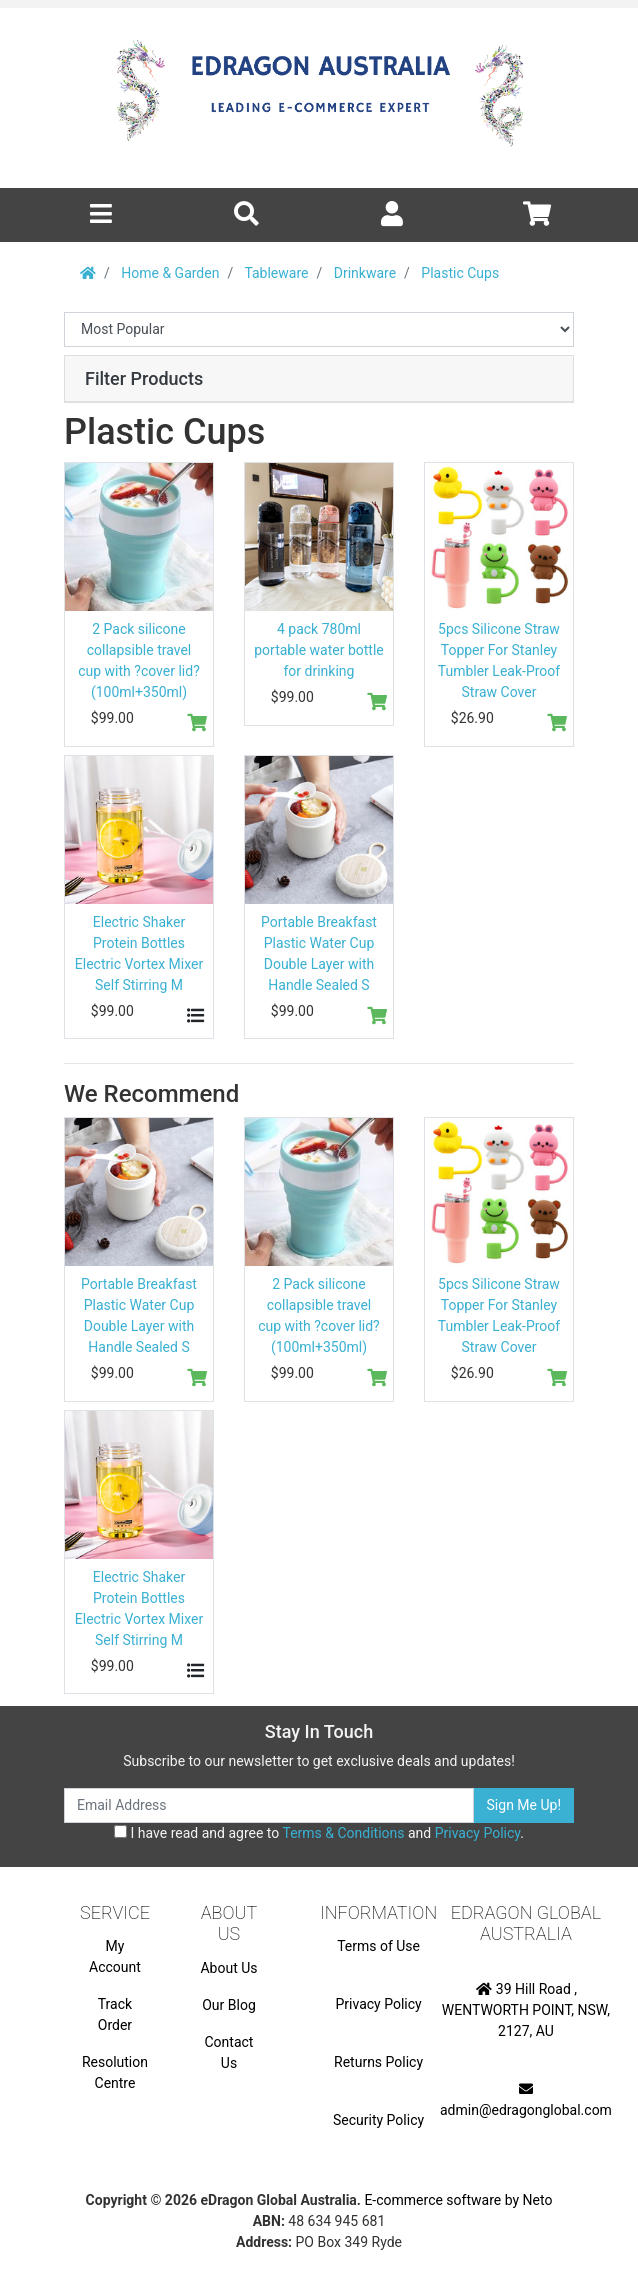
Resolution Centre (115, 2072)
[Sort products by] (319, 329)
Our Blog (229, 2005)
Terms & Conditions (343, 1833)
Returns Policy (378, 2062)
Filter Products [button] (144, 378)
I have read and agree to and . (319, 1833)
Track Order (115, 2014)
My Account (115, 1956)
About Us (228, 1968)
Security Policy (378, 2120)
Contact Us (229, 2052)
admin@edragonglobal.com (526, 2100)
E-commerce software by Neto (458, 2200)
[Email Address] (269, 1805)
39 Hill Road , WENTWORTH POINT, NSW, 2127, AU (526, 2010)
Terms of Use (378, 1946)
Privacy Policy (477, 1833)
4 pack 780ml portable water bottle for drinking (318, 650)
